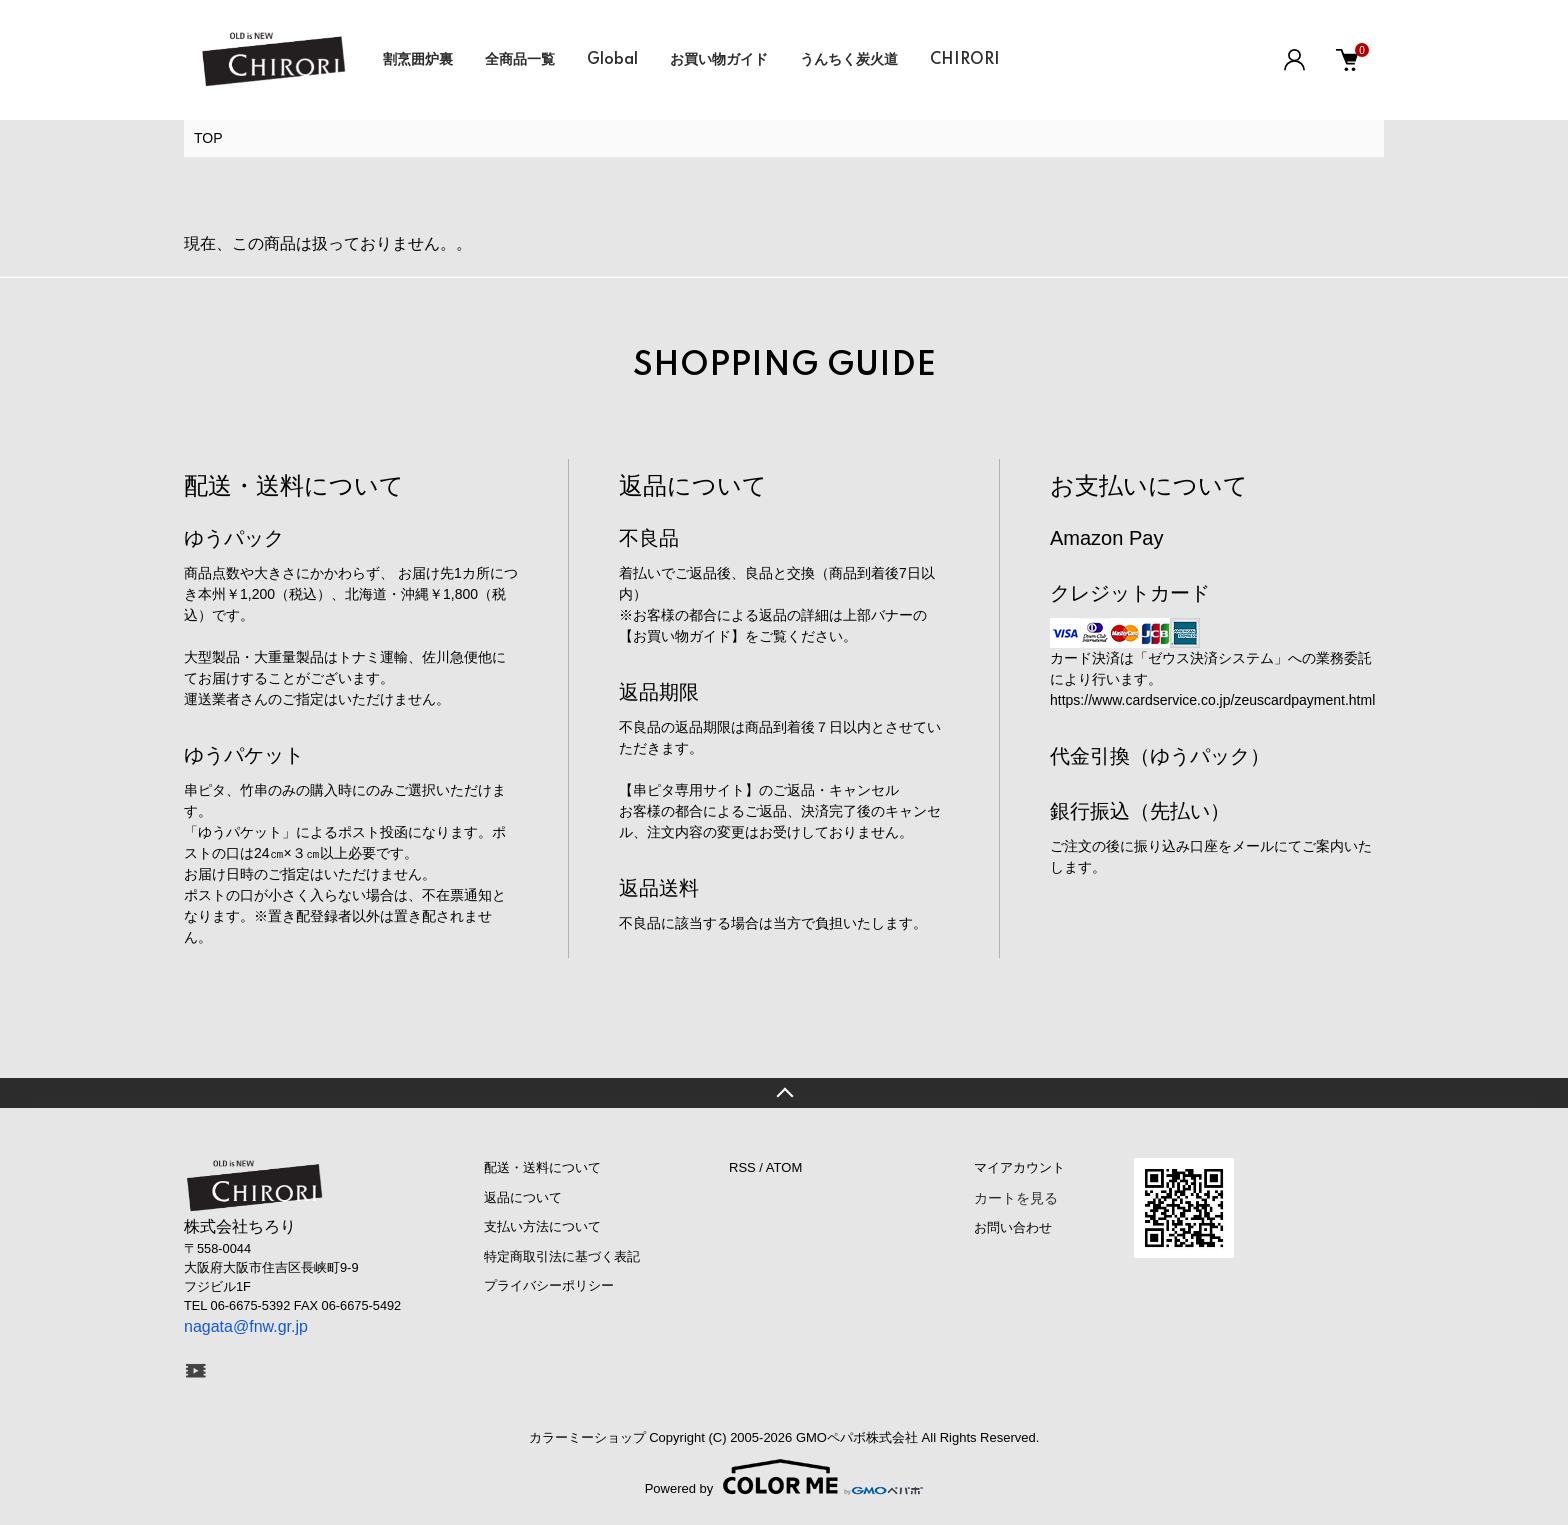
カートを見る (1016, 1198)
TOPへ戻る (784, 1093)
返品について (523, 1197)
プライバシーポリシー (549, 1285)
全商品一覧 (520, 60)
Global (612, 60)
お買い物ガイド (719, 60)
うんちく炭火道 (849, 60)
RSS (742, 1167)
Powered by (784, 1477)
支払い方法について (542, 1226)
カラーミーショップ (587, 1437)
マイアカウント (1019, 1167)
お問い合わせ (1013, 1227)
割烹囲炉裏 (418, 60)
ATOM (784, 1167)
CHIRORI (965, 60)
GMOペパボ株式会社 (857, 1437)
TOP (208, 138)
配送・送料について (542, 1167)
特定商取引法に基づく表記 (562, 1256)
